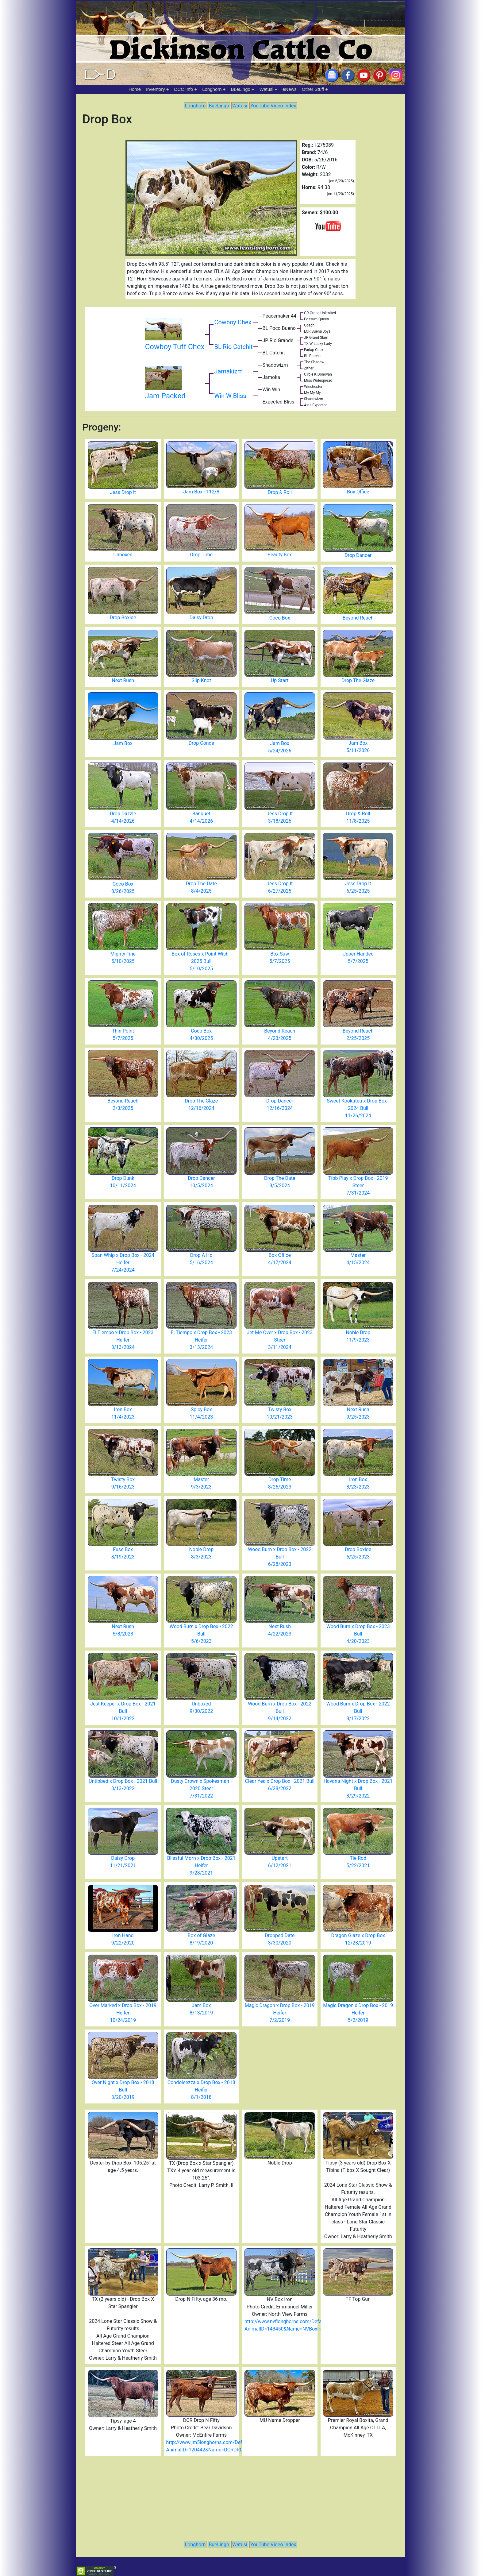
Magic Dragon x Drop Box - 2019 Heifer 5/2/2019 (358, 2012)
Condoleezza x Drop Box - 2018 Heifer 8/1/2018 (201, 2090)
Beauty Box (279, 555)
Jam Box (123, 743)
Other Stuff (313, 89)
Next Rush (123, 680)
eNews (290, 89)
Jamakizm (228, 371)
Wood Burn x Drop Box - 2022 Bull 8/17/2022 (358, 1711)
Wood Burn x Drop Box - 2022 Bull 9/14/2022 (279, 1711)
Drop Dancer (357, 555)
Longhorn (211, 89)
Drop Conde (201, 743)
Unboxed (123, 555)
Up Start (280, 680)
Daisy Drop (201, 617)
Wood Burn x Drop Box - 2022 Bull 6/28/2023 (279, 1557)
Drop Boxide (123, 617)
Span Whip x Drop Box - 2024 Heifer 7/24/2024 (122, 1262)
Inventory (155, 89)
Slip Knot (201, 680)
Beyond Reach (358, 618)
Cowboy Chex (232, 322)
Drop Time (201, 555)
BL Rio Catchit (233, 346)
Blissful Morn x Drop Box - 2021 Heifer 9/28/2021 (201, 1865)
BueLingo (240, 89)
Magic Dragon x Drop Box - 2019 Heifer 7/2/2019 (280, 2012)
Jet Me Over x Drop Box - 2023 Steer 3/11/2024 (280, 1340)
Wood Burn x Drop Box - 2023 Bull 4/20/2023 (358, 1634)
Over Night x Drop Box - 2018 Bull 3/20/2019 (123, 2090)
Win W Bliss (230, 396)
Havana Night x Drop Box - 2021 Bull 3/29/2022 (358, 1788)
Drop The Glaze (358, 680)
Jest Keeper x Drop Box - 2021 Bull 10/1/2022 (123, 1711)
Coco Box (279, 618)
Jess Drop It (123, 492)
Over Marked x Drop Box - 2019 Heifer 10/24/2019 (122, 2012)
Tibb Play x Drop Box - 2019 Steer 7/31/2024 (358, 1185)
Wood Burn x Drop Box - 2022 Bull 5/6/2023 (201, 1634)
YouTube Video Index (273, 106)
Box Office (358, 492)
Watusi (266, 89)
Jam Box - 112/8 (201, 492)
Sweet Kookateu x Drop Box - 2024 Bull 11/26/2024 (358, 1108)
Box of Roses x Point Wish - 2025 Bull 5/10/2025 (201, 961)
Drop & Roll (279, 492)
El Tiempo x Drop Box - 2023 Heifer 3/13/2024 (123, 1340)
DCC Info (183, 89)
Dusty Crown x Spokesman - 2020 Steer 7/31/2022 (201, 1788)
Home (135, 89)
